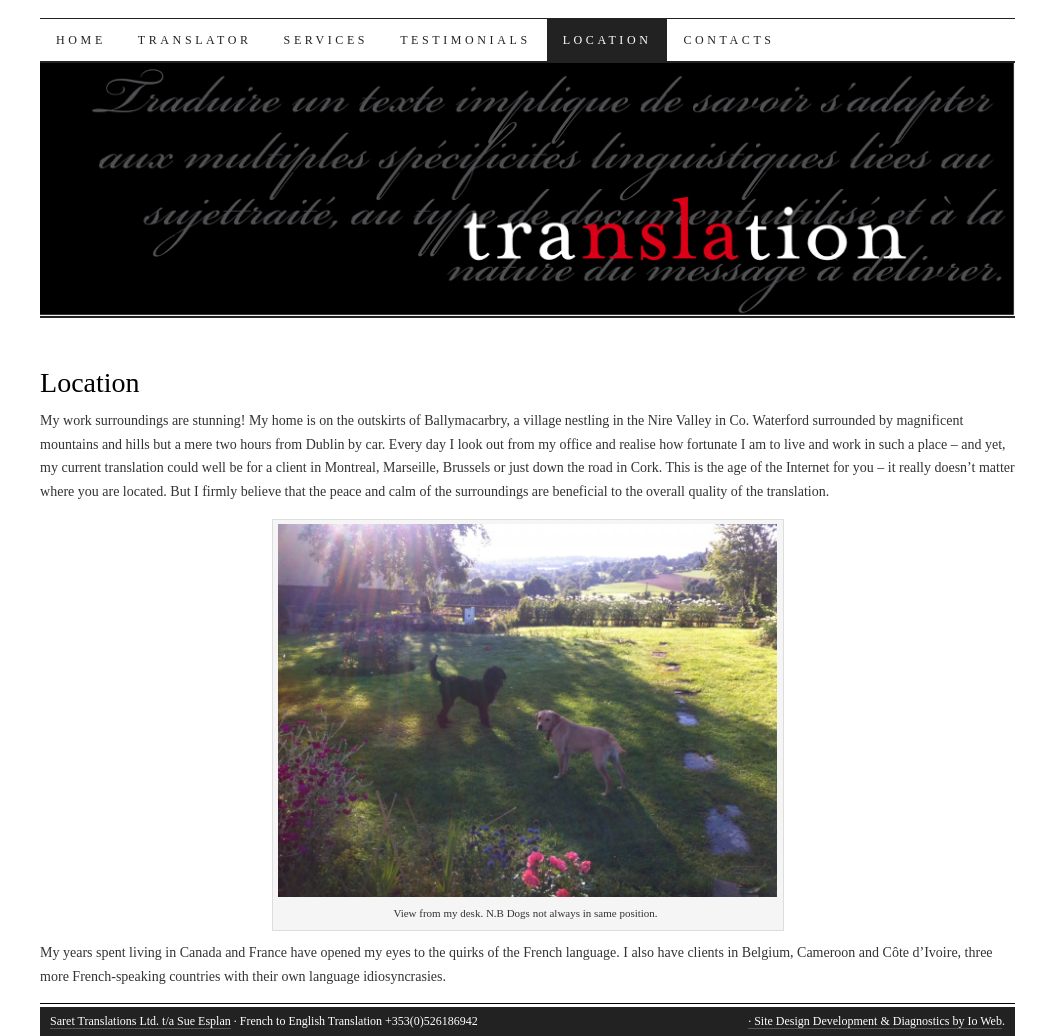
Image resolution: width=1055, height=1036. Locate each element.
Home (81, 40)
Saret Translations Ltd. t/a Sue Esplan (140, 1021)
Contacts (728, 40)
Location (607, 40)
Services (326, 40)
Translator (195, 40)
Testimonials (465, 40)
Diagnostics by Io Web (947, 1021)
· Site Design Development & (820, 1021)
